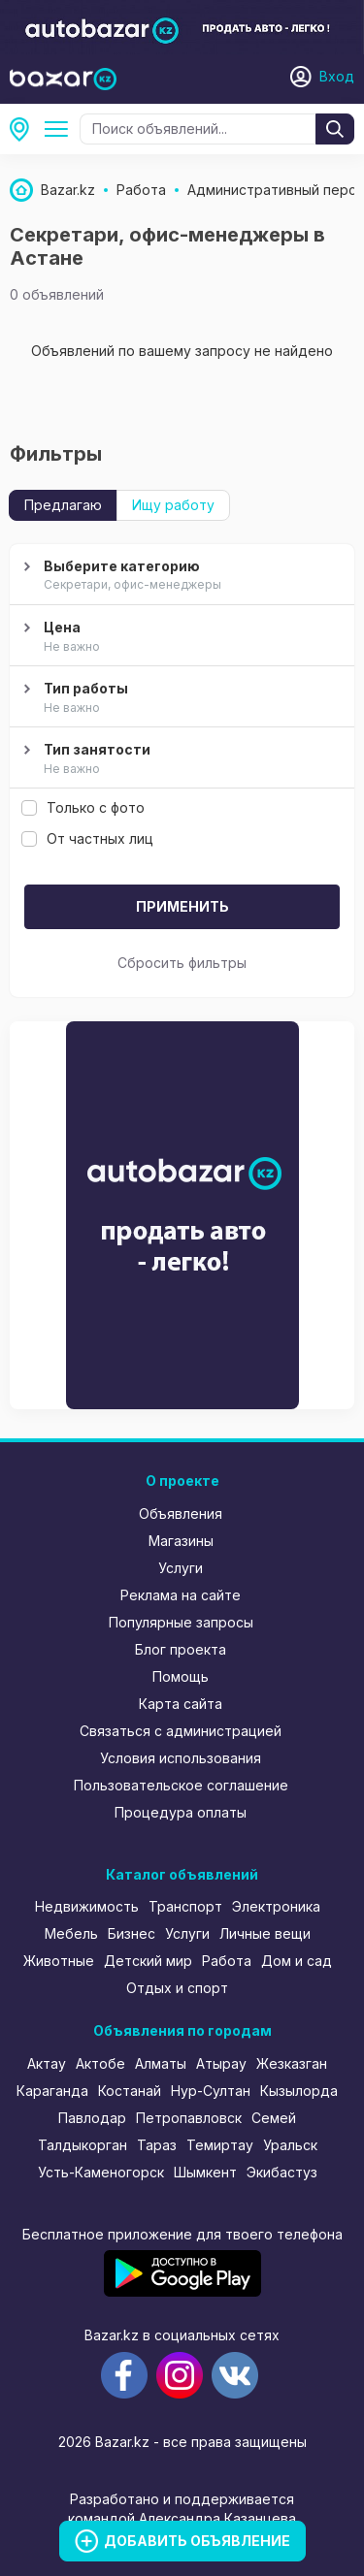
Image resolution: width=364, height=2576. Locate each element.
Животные (58, 1960)
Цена (179, 637)
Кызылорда (299, 2090)
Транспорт (185, 1906)
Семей (273, 2117)
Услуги (180, 1568)
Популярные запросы (181, 1622)
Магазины (181, 1540)
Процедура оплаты (181, 1812)
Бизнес (131, 1933)
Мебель (71, 1933)
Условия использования (180, 1758)
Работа (226, 1960)
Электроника (276, 1906)
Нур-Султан (210, 2090)
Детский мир (148, 1960)
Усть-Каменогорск (101, 2172)
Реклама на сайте (180, 1595)
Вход (336, 76)
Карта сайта (180, 1703)
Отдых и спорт (177, 1988)
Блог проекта (180, 1649)
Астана (25, 129)
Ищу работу (173, 505)
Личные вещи (265, 1933)
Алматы (160, 2063)
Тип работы (179, 698)
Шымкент (205, 2172)
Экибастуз (282, 2172)
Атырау (221, 2063)
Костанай (129, 2090)
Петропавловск (189, 2117)
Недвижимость (87, 1906)
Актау (46, 2063)
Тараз (157, 2145)
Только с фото (83, 807)
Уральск (290, 2145)
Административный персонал (60, 129)
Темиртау (219, 2145)
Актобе (100, 2063)
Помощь (180, 1676)
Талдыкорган (82, 2145)
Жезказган (291, 2063)
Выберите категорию (179, 576)
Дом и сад (296, 1960)
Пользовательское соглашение (181, 1785)
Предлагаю (63, 505)
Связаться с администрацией (180, 1731)
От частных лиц (87, 838)
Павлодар (92, 2117)
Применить (182, 906)
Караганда (52, 2090)
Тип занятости (179, 759)
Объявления (180, 1513)
